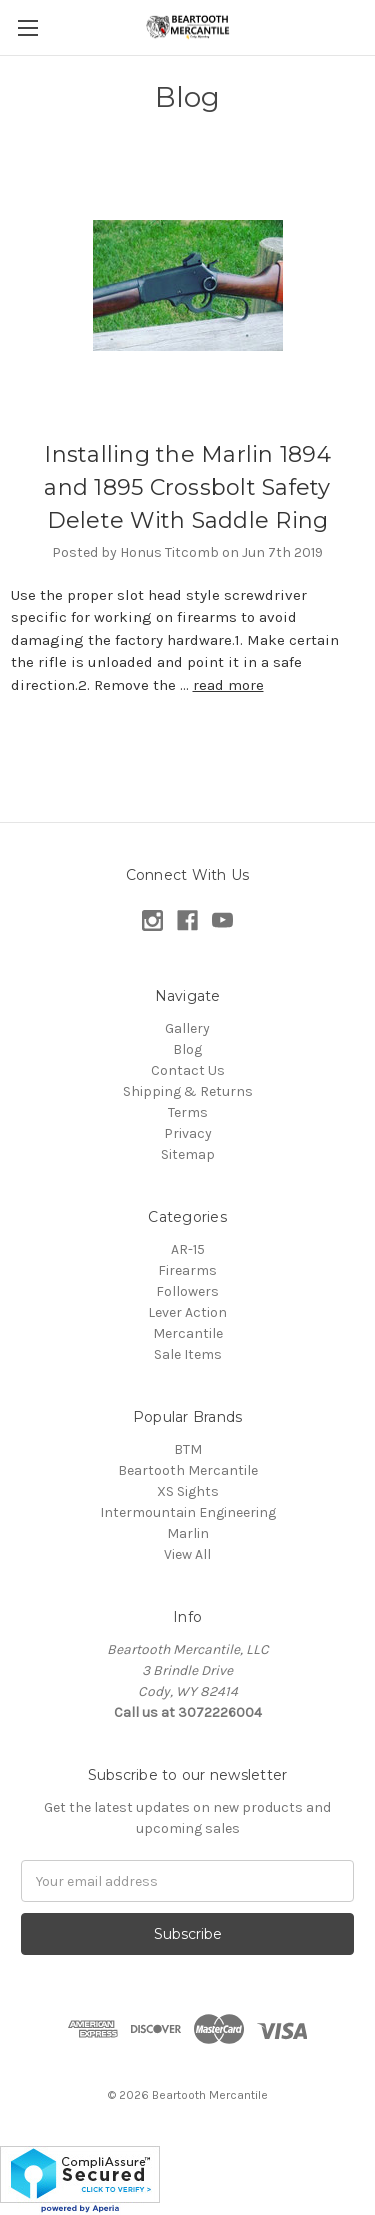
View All (187, 1554)
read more (228, 685)
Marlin (188, 1533)
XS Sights (188, 1491)
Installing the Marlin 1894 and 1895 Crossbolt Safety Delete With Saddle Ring (187, 487)
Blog (187, 1049)
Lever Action (187, 1312)
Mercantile (188, 1333)
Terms (188, 1112)
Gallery (187, 1028)
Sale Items (188, 1354)
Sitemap (188, 1154)
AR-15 (188, 1249)
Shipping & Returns (188, 1091)
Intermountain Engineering (188, 1512)
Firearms (187, 1270)
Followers (187, 1291)
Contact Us (188, 1070)
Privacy (188, 1133)
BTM (188, 1449)
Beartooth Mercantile (188, 1470)
